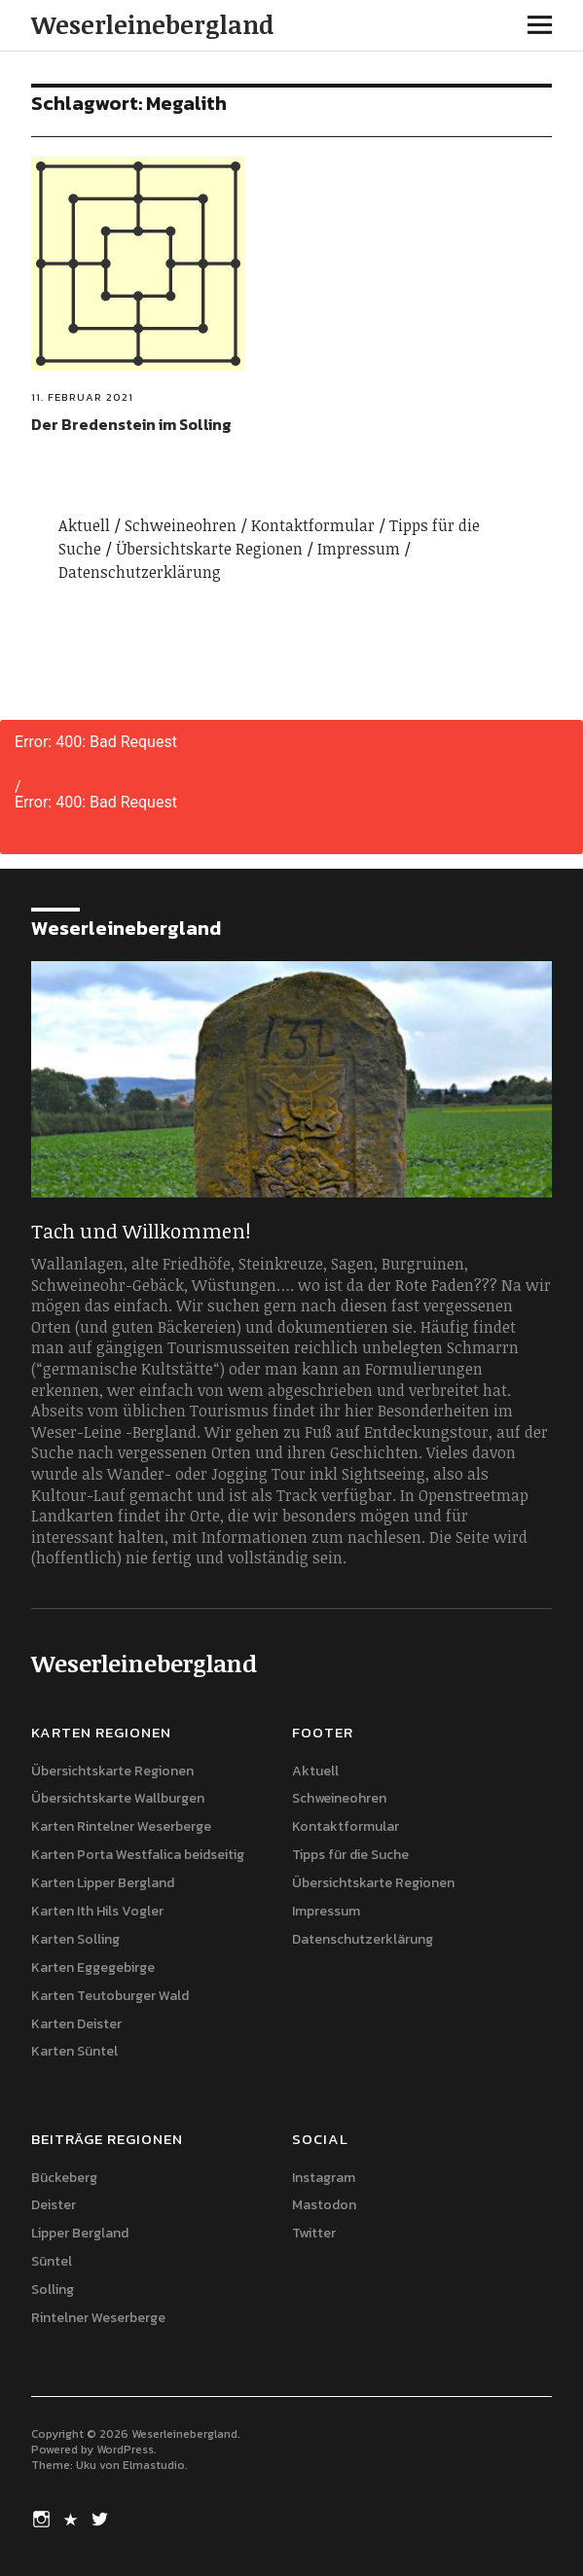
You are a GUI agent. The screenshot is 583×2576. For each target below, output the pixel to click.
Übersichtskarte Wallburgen (117, 1798)
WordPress (125, 2449)
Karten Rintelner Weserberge (121, 1826)
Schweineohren (181, 525)
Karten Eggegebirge (93, 1967)
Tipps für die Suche (350, 1854)
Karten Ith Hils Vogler (97, 1911)
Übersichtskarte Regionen (209, 548)
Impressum (358, 548)
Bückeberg (64, 2177)
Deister (53, 2205)
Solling (52, 2289)
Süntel (51, 2261)
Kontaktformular (313, 525)
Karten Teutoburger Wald (110, 1996)
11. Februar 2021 (82, 397)
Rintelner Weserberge (98, 2318)
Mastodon (324, 2205)
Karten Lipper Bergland (102, 1883)
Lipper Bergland (79, 2233)
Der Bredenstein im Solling (131, 424)
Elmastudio (154, 2465)
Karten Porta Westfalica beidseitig (137, 1854)
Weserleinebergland (152, 24)
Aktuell (84, 525)
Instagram (323, 2177)
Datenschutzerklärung (139, 572)
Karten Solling (75, 1939)
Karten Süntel (74, 2051)
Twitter (314, 2233)
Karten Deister (76, 2024)
